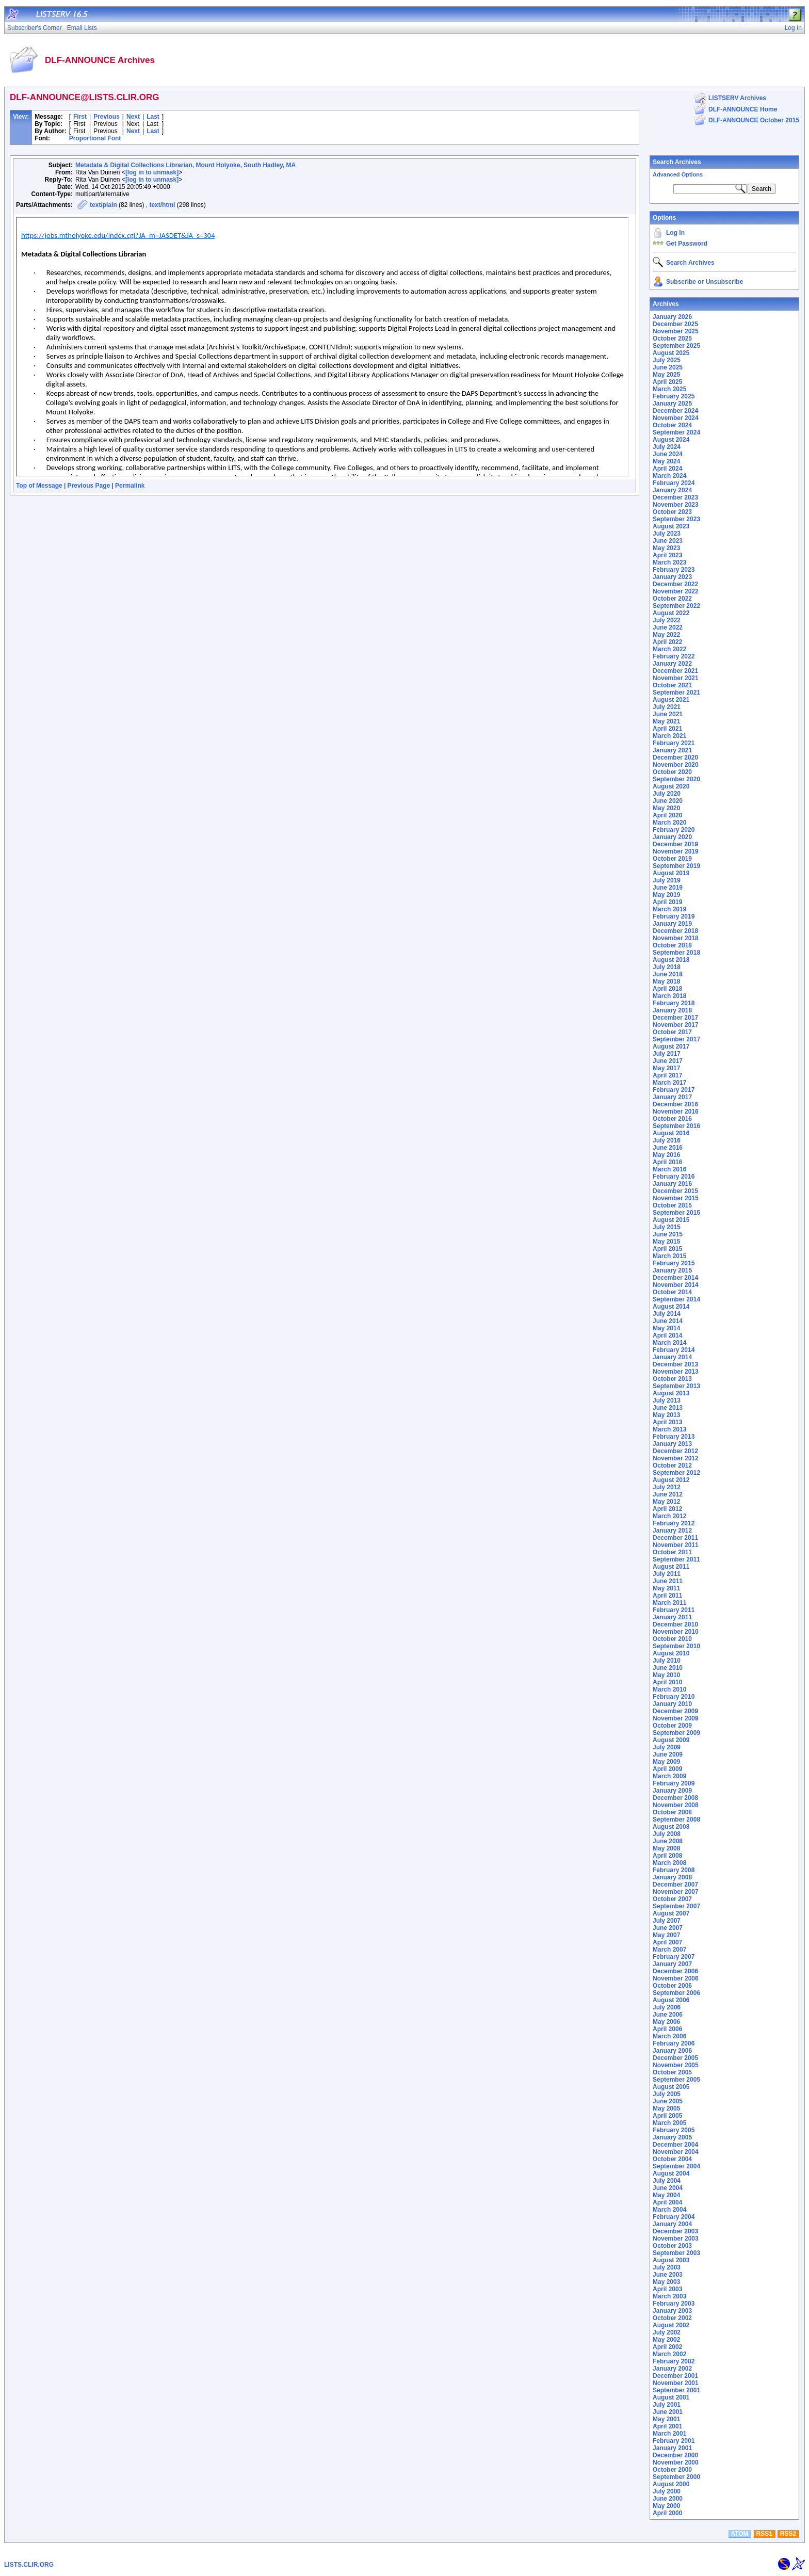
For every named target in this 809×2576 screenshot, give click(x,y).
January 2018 (672, 1010)
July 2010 (667, 1660)
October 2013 (672, 1378)
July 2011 (667, 1573)
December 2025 (675, 324)
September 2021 (676, 692)
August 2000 (671, 2484)
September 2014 (676, 1299)
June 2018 (668, 974)
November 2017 (676, 1024)
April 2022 (667, 642)
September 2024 (676, 432)
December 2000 (675, 2455)
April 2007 (667, 1942)
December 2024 (675, 410)
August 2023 (671, 526)
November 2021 (676, 678)
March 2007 (669, 1949)
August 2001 (671, 2397)
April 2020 (667, 815)
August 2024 (671, 439)
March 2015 (669, 1256)
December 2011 (675, 1537)
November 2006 (676, 1978)
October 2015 (672, 1205)
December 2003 (675, 2231)
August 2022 (671, 613)
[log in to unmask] (152, 172)
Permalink (129, 485)
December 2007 (675, 1884)
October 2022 (672, 598)
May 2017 (666, 1068)
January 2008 (672, 1877)
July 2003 (667, 2267)
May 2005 (666, 2108)
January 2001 (672, 2448)
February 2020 (673, 829)
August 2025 (671, 353)
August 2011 (671, 1566)
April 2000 (667, 2513)
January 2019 (672, 923)
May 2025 (666, 374)
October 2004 (672, 2159)
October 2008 (672, 1812)
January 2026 (672, 316)
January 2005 (672, 2137)
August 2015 (671, 1219)
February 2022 (673, 656)
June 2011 (668, 1581)
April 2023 (667, 555)
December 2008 (675, 1797)
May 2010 (666, 1675)
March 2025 (669, 389)
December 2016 (675, 1104)
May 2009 (666, 1761)
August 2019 (671, 873)
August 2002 (671, 2325)
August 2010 (671, 1653)
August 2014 (671, 1306)
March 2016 (669, 1169)
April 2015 (667, 1248)
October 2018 (672, 945)
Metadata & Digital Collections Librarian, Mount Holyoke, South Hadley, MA (185, 165)
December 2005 (675, 2058)
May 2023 (666, 548)
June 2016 (668, 1147)
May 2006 (666, 2021)
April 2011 (667, 1595)
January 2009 (672, 1790)
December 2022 (675, 584)
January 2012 (672, 1530)
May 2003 (666, 2281)
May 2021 (666, 721)
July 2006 (667, 2007)
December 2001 (675, 2375)
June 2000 (668, 2498)
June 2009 (668, 1754)
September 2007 (676, 1906)
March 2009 (669, 1776)
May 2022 (666, 634)
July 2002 (667, 2332)
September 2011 (676, 1559)
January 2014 (672, 1357)
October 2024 (672, 425)
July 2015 (667, 1227)
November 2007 (676, 1891)
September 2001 (676, 2390)
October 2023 (672, 512)
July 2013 (667, 1400)
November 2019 (676, 851)
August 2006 (671, 2000)
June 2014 (668, 1321)
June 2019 (668, 887)
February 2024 (673, 483)
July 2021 (667, 707)
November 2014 (676, 1285)
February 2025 (673, 396)
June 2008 (668, 1841)
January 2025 (672, 403)
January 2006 (672, 2050)
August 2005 (671, 2086)
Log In (675, 232)
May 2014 (666, 1328)
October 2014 (672, 1292)
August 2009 (671, 1740)
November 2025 (676, 331)
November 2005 (676, 2065)
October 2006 (672, 1985)
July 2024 (667, 446)
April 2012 (667, 1508)
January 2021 (672, 750)
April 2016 (667, 1162)
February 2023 (673, 569)
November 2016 (676, 1111)
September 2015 (676, 1212)
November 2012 (676, 1458)
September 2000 (676, 2477)
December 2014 (675, 1277)
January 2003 (672, 2310)
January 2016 (672, 1183)
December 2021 (675, 670)
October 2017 (672, 1032)
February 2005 (673, 2130)
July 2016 (667, 1140)
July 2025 (667, 360)
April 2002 (667, 2346)
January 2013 (672, 1443)
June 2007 (668, 1927)
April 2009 (667, 1769)
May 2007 (666, 1935)
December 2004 (675, 2144)
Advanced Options (678, 174)
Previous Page (89, 485)
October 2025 (672, 338)
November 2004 (676, 2151)
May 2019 (666, 894)
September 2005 (676, 2079)
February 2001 (673, 2440)
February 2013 (673, 1436)
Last (153, 116)
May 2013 (666, 1415)
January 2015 (672, 1270)
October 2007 (672, 1899)
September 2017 (676, 1039)
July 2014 (667, 1313)
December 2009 (675, 1711)
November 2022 (676, 591)
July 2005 (667, 2094)
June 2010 (668, 1667)
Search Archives (677, 162)
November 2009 (676, 1718)
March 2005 (669, 2123)
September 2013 (676, 1386)
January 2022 (672, 663)
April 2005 (667, 2115)
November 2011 (676, 1545)
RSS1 (764, 2533)
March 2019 (669, 909)
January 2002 (672, 2368)
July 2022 (667, 620)
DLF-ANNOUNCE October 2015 (753, 120)
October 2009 (672, 1725)
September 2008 (676, 1819)
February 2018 (673, 1003)
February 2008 (673, 1870)
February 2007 (673, 1956)
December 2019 (675, 844)
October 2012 (672, 1465)
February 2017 (673, 1089)
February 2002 (673, 2361)
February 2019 (673, 916)
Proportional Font (95, 138)
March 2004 (669, 2209)
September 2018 (676, 952)
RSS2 (788, 2533)
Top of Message (39, 485)
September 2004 (676, 2166)
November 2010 (676, 1631)
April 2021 (667, 728)
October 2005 (672, 2072)
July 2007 (667, 1920)
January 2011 (672, 1617)
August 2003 (671, 2260)
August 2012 (671, 1480)
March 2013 (669, 1429)
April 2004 (667, 2202)
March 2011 (669, 1602)
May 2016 (666, 1154)
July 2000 (667, 2491)
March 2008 (669, 1862)
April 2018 (667, 988)
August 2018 (671, 959)
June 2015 (668, 1234)
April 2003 (667, 2289)
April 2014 (667, 1335)
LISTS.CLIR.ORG (29, 2564)
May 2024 (666, 461)
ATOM (739, 2533)
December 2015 (675, 1191)
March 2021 (669, 735)
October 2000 (672, 2469)
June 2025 (668, 367)
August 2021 (671, 699)
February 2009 (673, 1783)
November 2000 (676, 2462)
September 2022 (676, 605)
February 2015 (673, 1263)
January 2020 (672, 837)
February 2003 (673, 2303)
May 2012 (666, 1501)
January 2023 (672, 577)
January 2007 (672, 1964)
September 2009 (676, 1732)
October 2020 (672, 772)
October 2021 (672, 685)
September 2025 (676, 345)
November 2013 (676, 1371)
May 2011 (666, 1588)
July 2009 (667, 1747)
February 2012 (673, 1523)
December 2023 (675, 497)
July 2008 (667, 1834)
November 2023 (676, 504)
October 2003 (672, 2245)
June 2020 (668, 800)
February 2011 (673, 1610)
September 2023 (676, 519)
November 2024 (676, 418)
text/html (162, 204)
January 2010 (672, 1704)
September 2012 (676, 1472)
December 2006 (675, 1971)
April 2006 (667, 2029)
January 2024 (672, 490)
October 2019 (672, 858)
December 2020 (675, 757)
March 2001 (669, 2433)
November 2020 (676, 764)
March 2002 (669, 2354)
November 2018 (676, 938)
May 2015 (666, 1241)
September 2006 (676, 1993)
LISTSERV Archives (737, 98)
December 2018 (675, 931)
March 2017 (669, 1082)
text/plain (103, 204)
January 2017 (672, 1097)
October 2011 (672, 1552)
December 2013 (675, 1364)
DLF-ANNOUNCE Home (742, 109)
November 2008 (676, 1805)
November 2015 (676, 1198)
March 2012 (669, 1516)
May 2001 (666, 2419)
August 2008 (671, 1826)
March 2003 (669, 2296)
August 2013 (671, 1393)
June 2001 (668, 2412)
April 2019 (667, 902)
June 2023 (668, 540)
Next (133, 116)
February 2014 (673, 1350)
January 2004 (672, 2224)
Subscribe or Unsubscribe (704, 281)
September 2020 (676, 779)
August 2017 (671, 1046)
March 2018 (669, 996)
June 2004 (668, 2188)
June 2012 (668, 1494)
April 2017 (667, 1075)
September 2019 (676, 866)
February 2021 (673, 743)
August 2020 (671, 786)
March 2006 (669, 2036)
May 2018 (666, 981)
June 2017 (668, 1061)
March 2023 (669, 562)
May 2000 (666, 2505)
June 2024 (668, 454)
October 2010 (672, 1639)
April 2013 (667, 1422)
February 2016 (673, 1176)
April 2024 (667, 468)
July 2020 (667, 793)
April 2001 (667, 2426)
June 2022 (668, 627)
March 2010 (669, 1689)
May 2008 (666, 1848)
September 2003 (676, 2253)
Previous (106, 116)
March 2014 (669, 1342)
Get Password (686, 243)
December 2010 (675, 1624)
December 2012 (675, 1451)
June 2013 (668, 1407)
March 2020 (669, 822)
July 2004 (667, 2180)
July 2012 (667, 1487)
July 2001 (667, 2404)
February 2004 (673, 2216)
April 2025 (667, 381)
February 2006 (673, 2043)
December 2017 (675, 1017)
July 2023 (667, 533)
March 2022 (669, 649)
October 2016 (672, 1118)
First (80, 116)
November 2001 (676, 2383)
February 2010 (673, 1696)
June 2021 (668, 714)
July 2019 (667, 880)
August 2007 (671, 1913)
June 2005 (668, 2101)
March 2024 (669, 475)
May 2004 (666, 2195)
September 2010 (676, 1646)
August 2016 (671, 1133)
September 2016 (676, 1126)
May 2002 (666, 2339)
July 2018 (667, 967)
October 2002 (672, 2318)
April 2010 (667, 1682)
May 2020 (666, 808)
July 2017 (667, 1053)
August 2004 (671, 2173)
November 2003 (676, 2238)
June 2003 (668, 2274)
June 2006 (668, 2014)
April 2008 (667, 1855)
